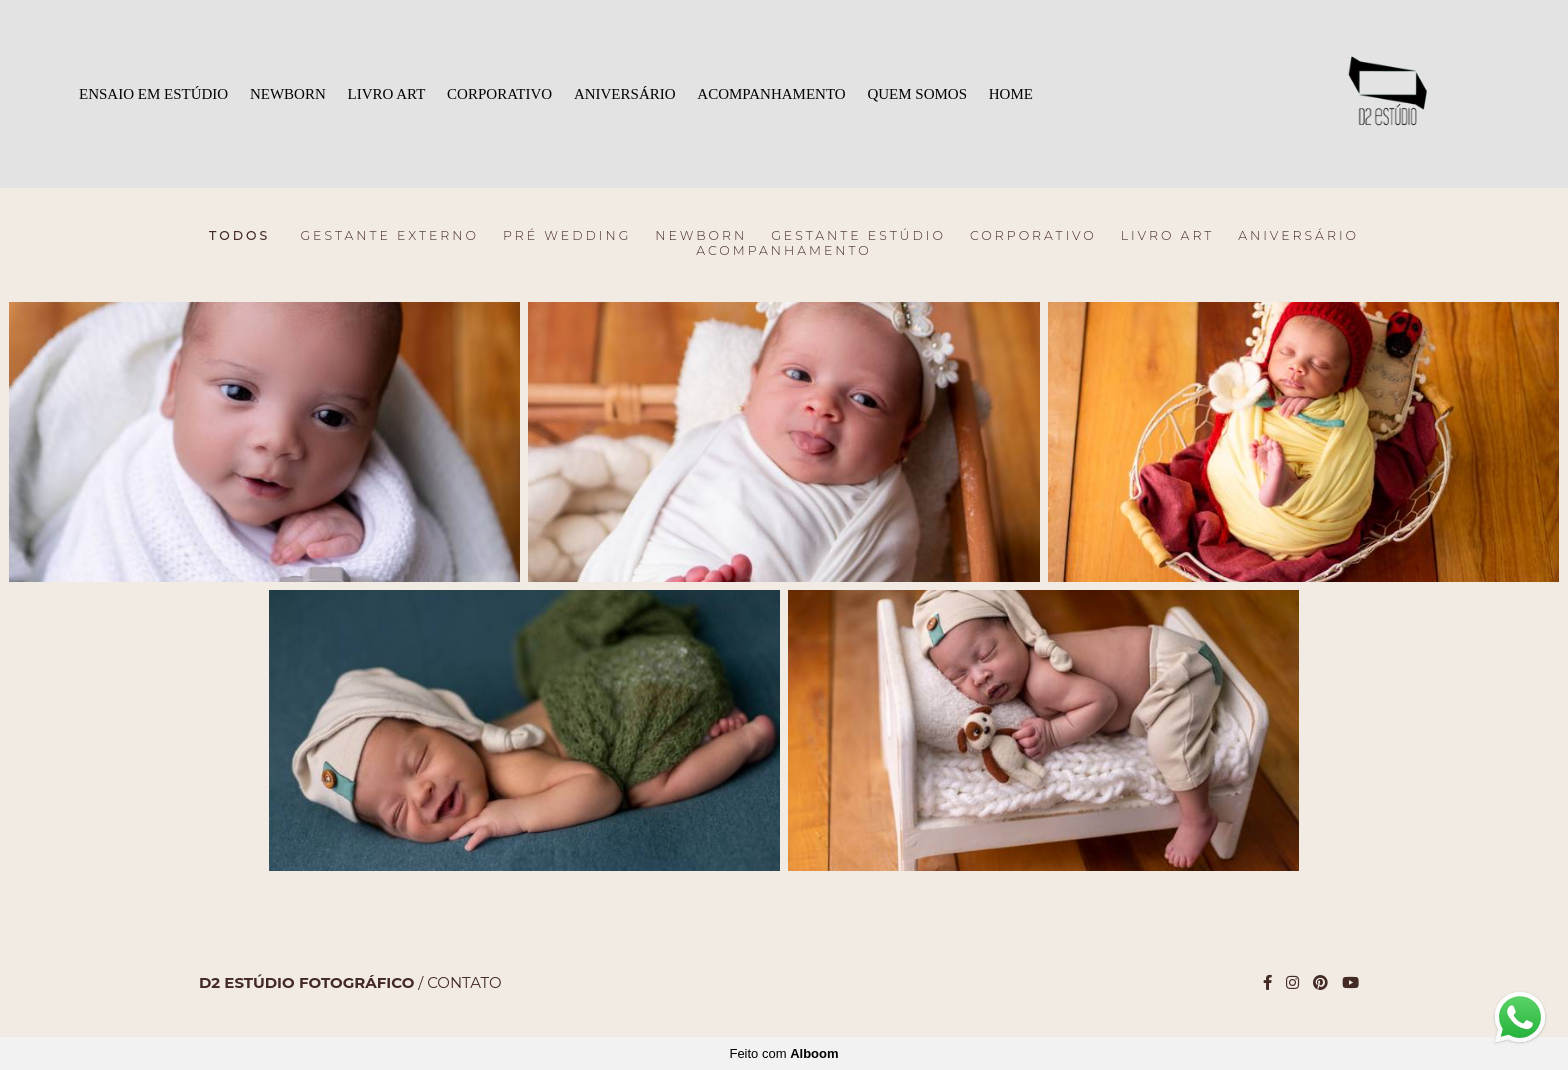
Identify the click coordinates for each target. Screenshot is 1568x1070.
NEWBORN (288, 94)
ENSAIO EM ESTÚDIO (153, 94)
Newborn (701, 236)
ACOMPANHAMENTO (771, 94)
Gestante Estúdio (858, 236)
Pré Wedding (567, 236)
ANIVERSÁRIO (625, 94)
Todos (239, 236)
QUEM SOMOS (917, 94)
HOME (1011, 94)
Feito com (783, 1053)
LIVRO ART (387, 94)
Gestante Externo (389, 236)
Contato (464, 982)
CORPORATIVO (499, 94)
